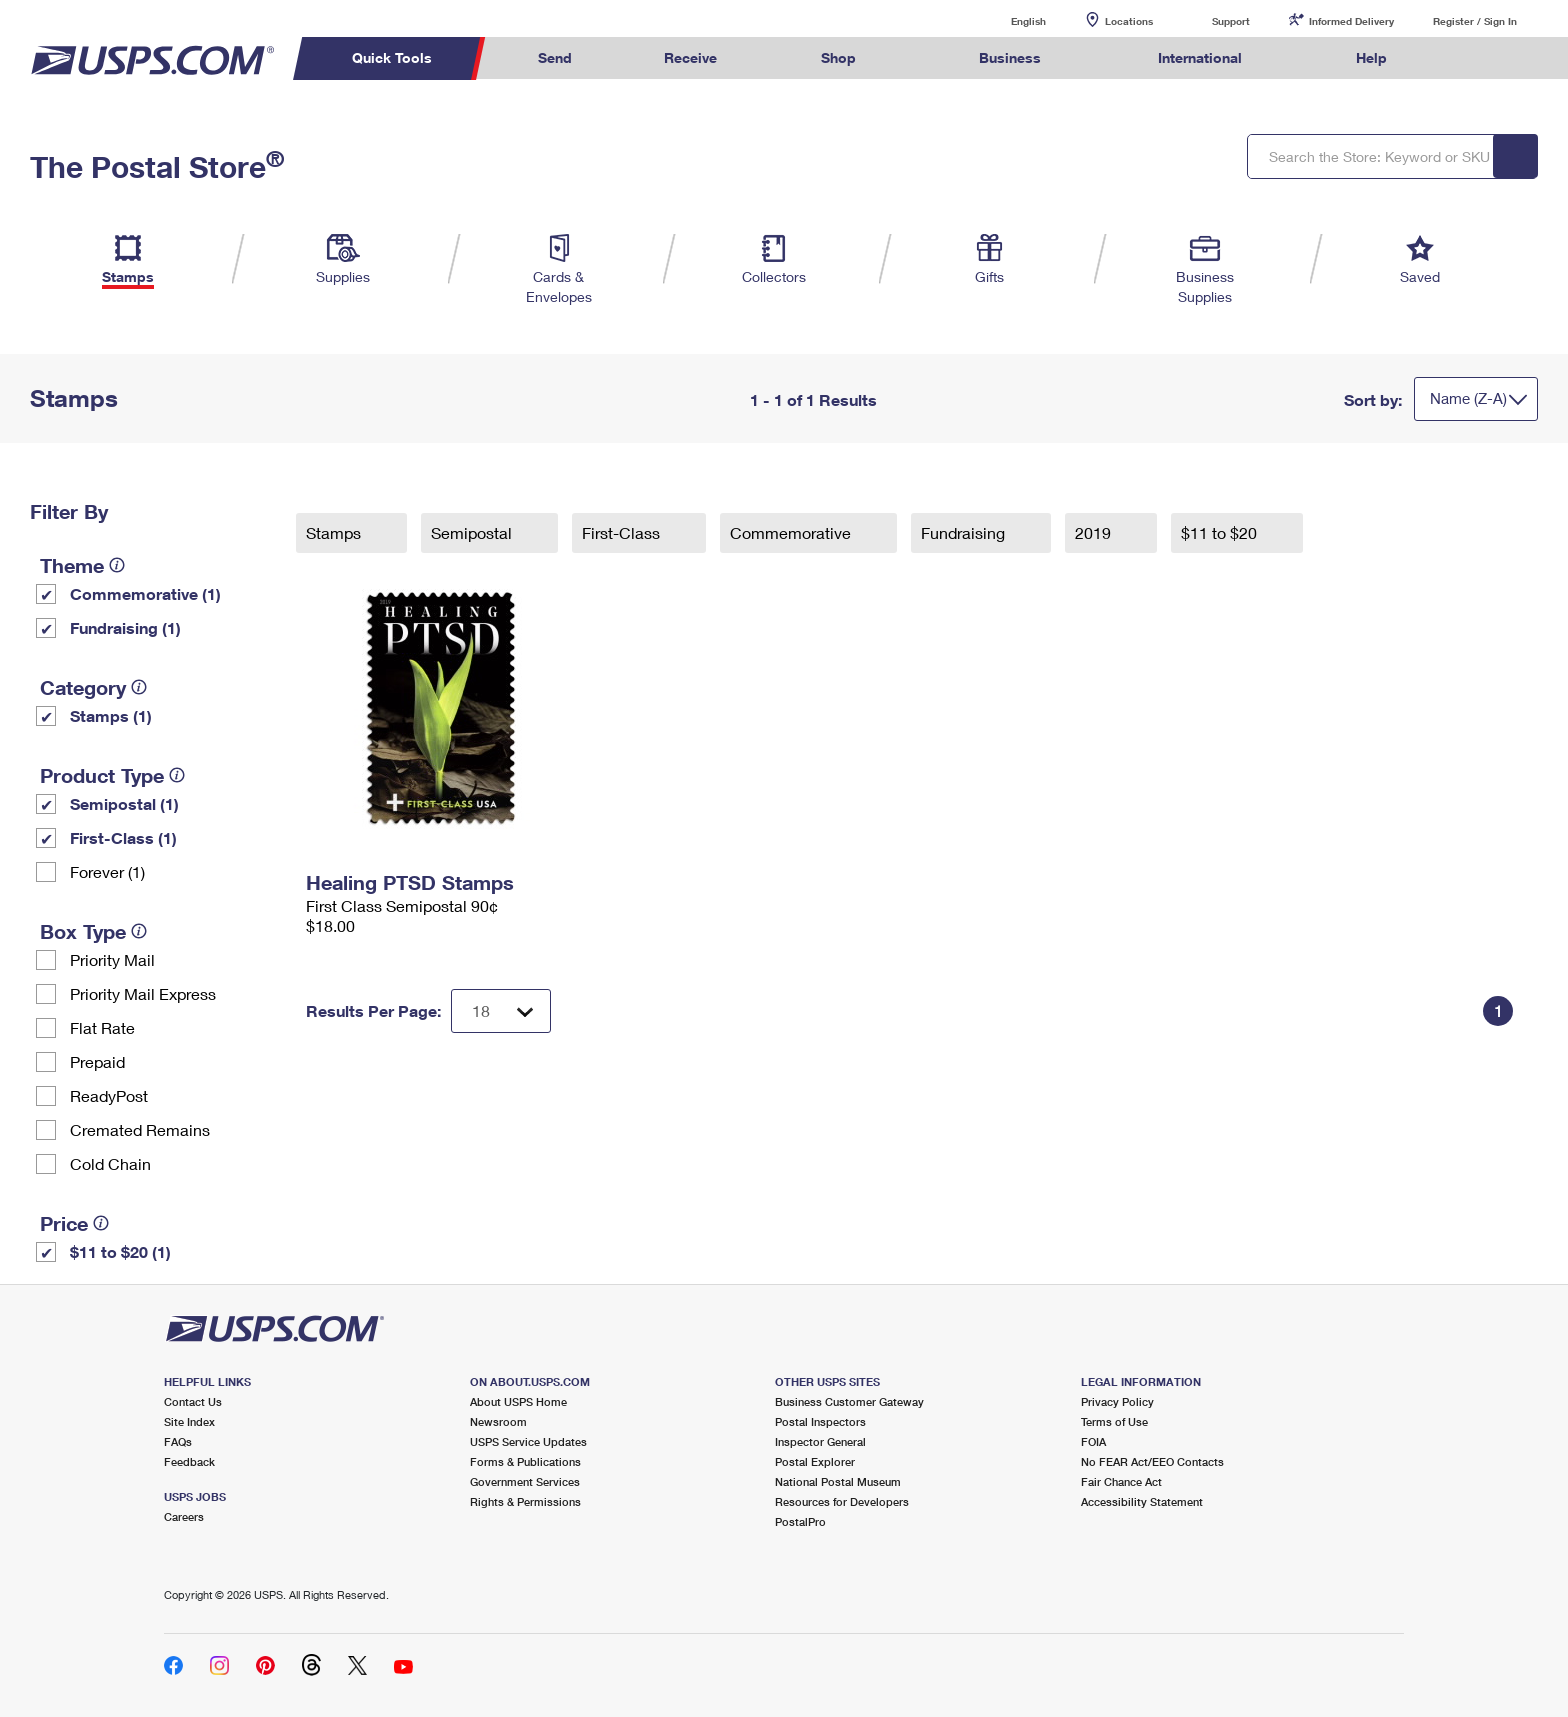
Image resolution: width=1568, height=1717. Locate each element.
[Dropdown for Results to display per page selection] (501, 1011)
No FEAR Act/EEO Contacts (1152, 1461)
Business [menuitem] (1010, 57)
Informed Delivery (1351, 21)
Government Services (525, 1481)
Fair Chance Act (1121, 1481)
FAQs (178, 1441)
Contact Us (193, 1401)
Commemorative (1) (145, 593)
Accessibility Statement (1142, 1501)
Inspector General (820, 1441)
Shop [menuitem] (838, 57)
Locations (1129, 21)
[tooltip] (117, 565)
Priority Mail (112, 959)
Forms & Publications (525, 1461)
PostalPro (800, 1521)
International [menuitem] (1200, 57)
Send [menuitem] (555, 57)
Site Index (189, 1421)
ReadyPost (109, 1095)
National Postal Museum (838, 1481)
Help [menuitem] (1371, 57)
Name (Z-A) (1468, 398)
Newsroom (498, 1421)
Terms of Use (1114, 1421)
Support (1231, 21)
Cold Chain (110, 1163)
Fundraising (965, 532)
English (1008, 20)
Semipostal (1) (124, 803)
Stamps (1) (111, 715)
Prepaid (97, 1061)
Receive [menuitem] (690, 57)
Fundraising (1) (125, 627)
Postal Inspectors (820, 1421)
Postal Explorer (815, 1461)
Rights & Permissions (525, 1501)
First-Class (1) (123, 837)
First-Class (623, 532)
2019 (1095, 532)
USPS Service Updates (528, 1441)
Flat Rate (102, 1027)
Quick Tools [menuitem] (392, 57)
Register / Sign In (1475, 21)
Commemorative (792, 532)
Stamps (335, 532)
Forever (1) (107, 871)
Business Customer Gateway (849, 1401)
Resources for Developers (842, 1501)
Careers (184, 1516)
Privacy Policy (1117, 1401)
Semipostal (473, 532)
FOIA (1093, 1441)
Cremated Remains (140, 1129)
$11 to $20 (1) (120, 1251)
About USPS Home (518, 1401)
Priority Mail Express (143, 993)
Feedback (189, 1461)
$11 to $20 (1221, 532)
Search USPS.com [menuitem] (1472, 58)
